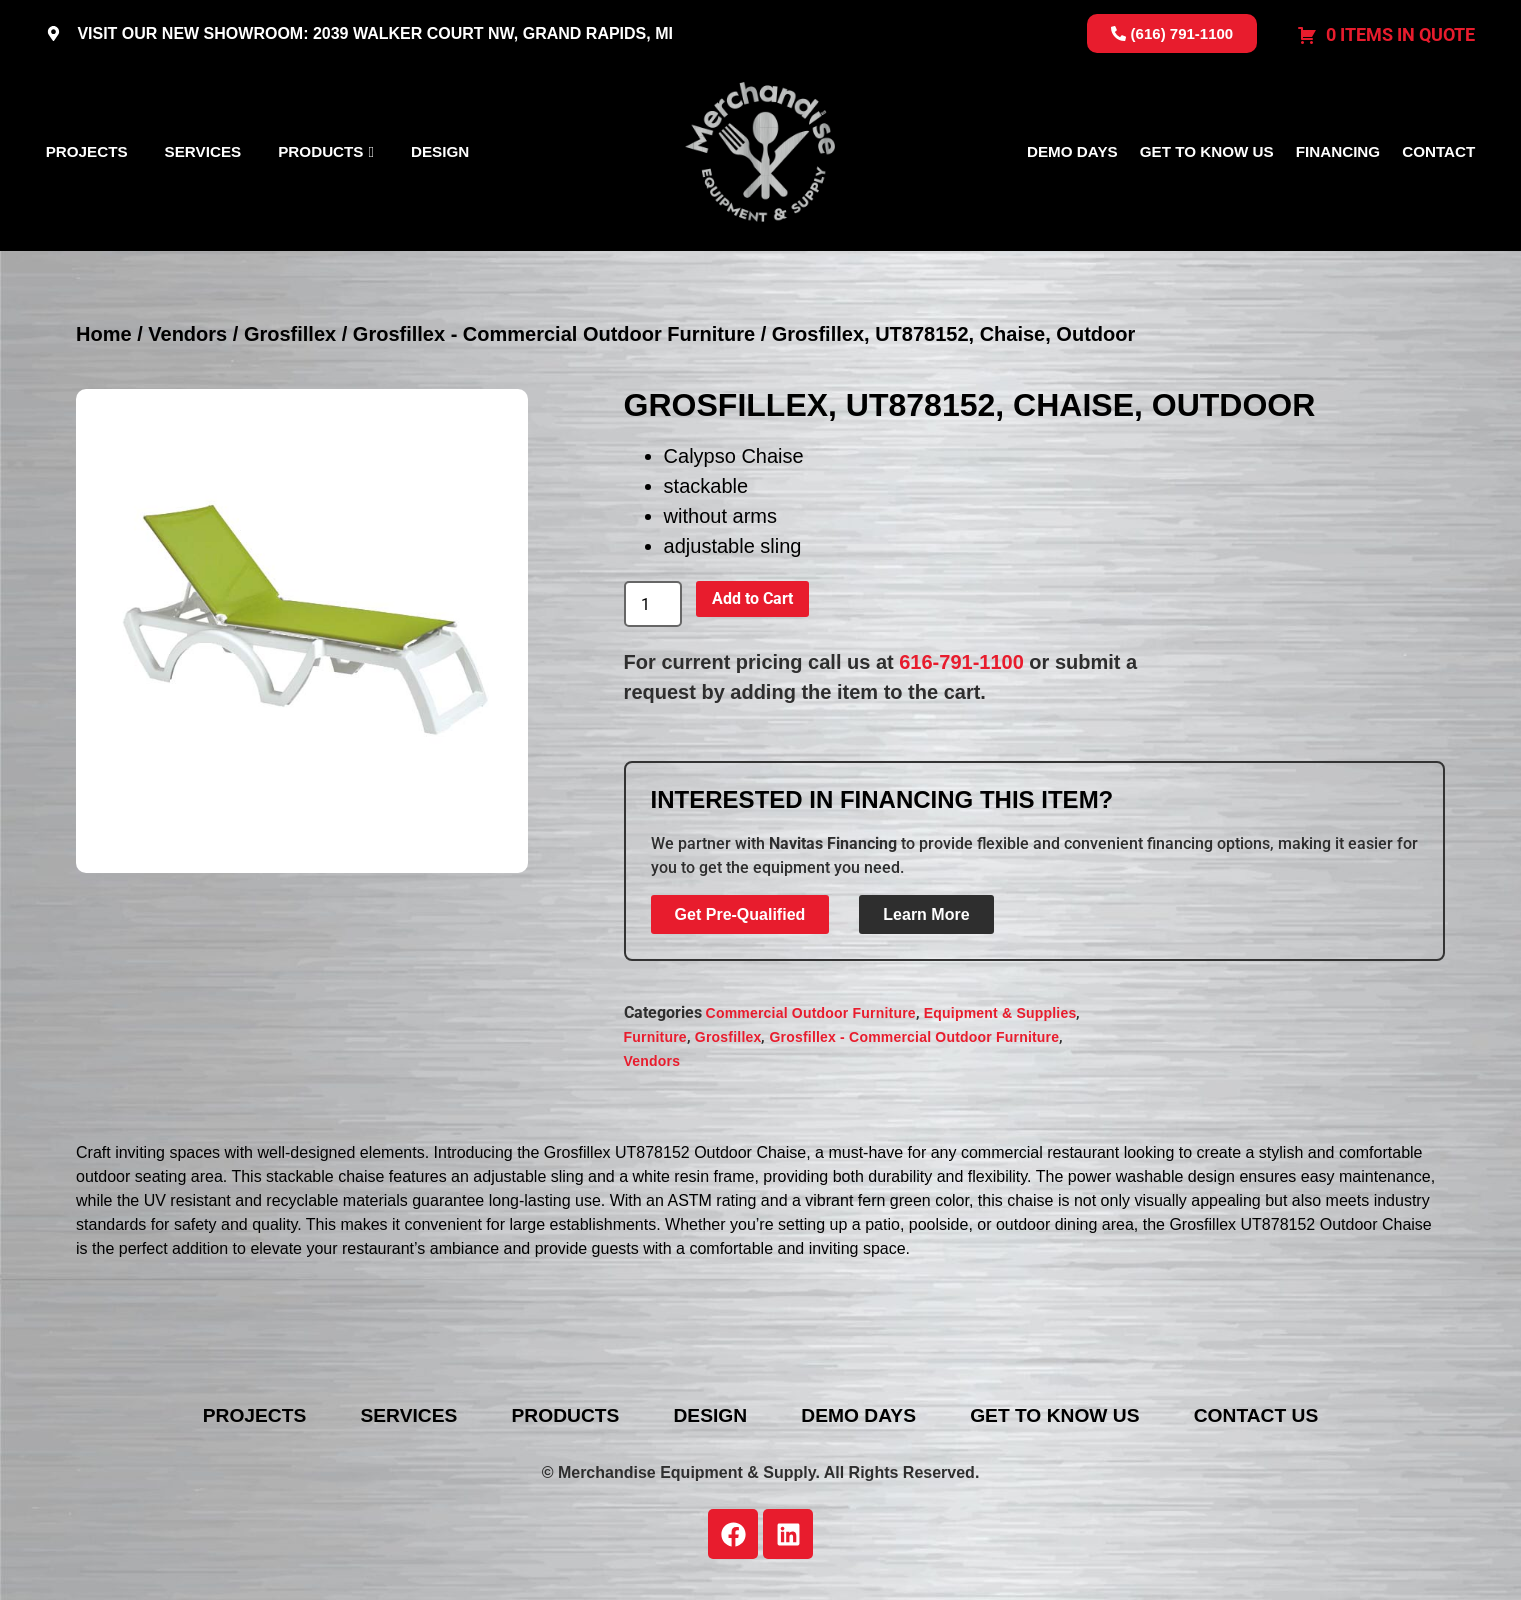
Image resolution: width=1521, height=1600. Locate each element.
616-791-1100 (961, 662)
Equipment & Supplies (1000, 1013)
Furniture (655, 1037)
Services (203, 151)
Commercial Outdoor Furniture (811, 1013)
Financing (1338, 151)
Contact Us (1287, 1416)
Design (440, 151)
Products (320, 151)
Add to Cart (752, 598)
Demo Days (1072, 151)
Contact (1438, 151)
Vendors (187, 334)
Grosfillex (290, 334)
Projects (87, 151)
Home (104, 334)
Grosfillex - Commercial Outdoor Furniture (554, 334)
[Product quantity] (653, 604)
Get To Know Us (1207, 151)
